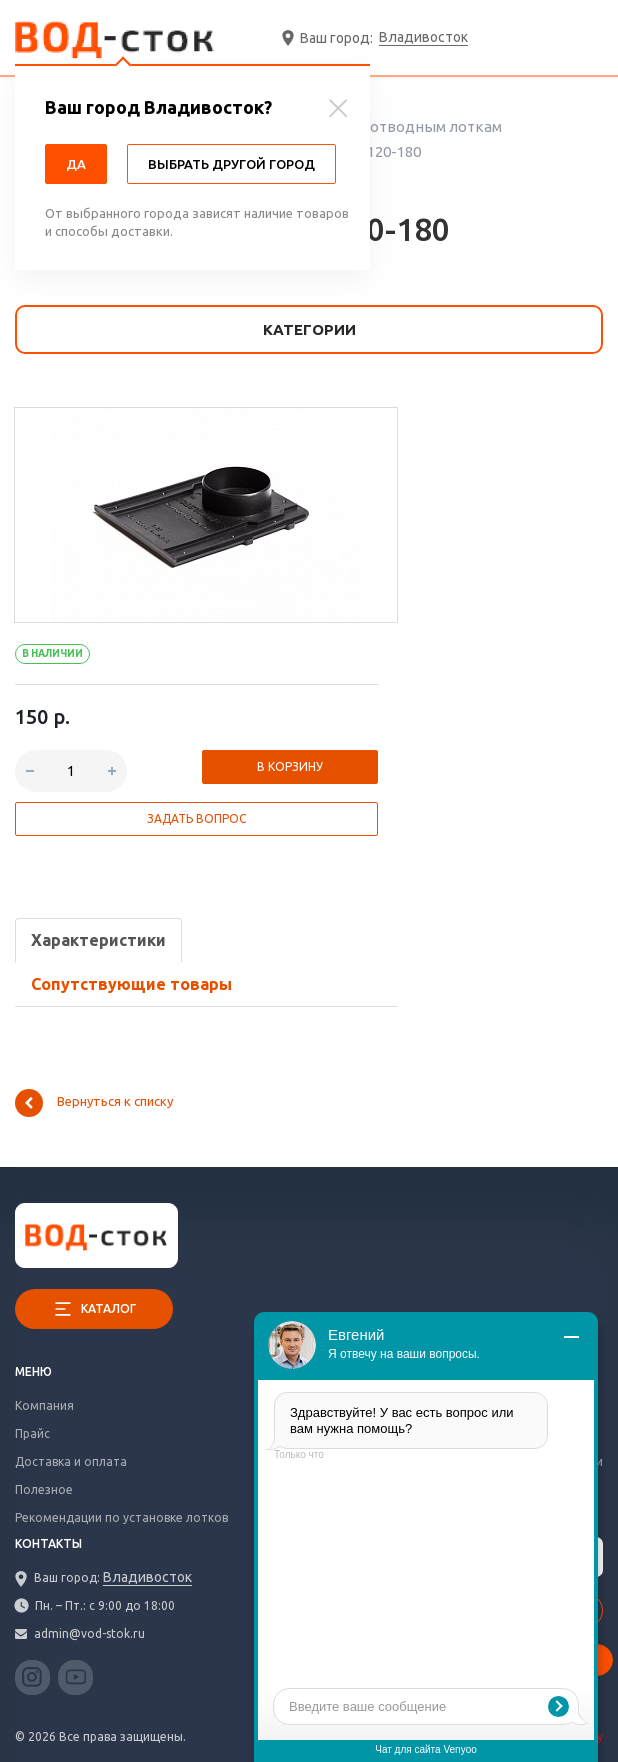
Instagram (32, 1677)
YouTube (76, 1680)
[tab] (98, 940)
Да (76, 164)
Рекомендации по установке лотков (121, 1517)
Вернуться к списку (94, 1103)
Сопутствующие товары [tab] (131, 984)
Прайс (32, 1433)
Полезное (44, 1489)
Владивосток (423, 37)
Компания (44, 1405)
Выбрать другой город (231, 164)
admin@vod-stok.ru (89, 1633)
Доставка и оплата (71, 1461)
